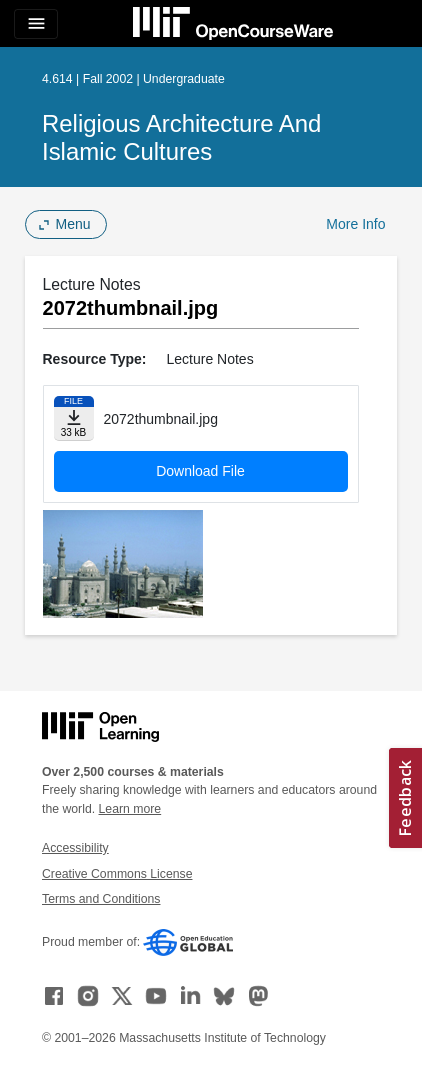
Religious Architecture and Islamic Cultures (181, 137)
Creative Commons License (117, 874)
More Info (355, 224)
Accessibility (75, 848)
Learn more (130, 809)
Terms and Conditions (101, 899)
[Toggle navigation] (36, 24)
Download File (200, 471)
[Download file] (74, 418)
